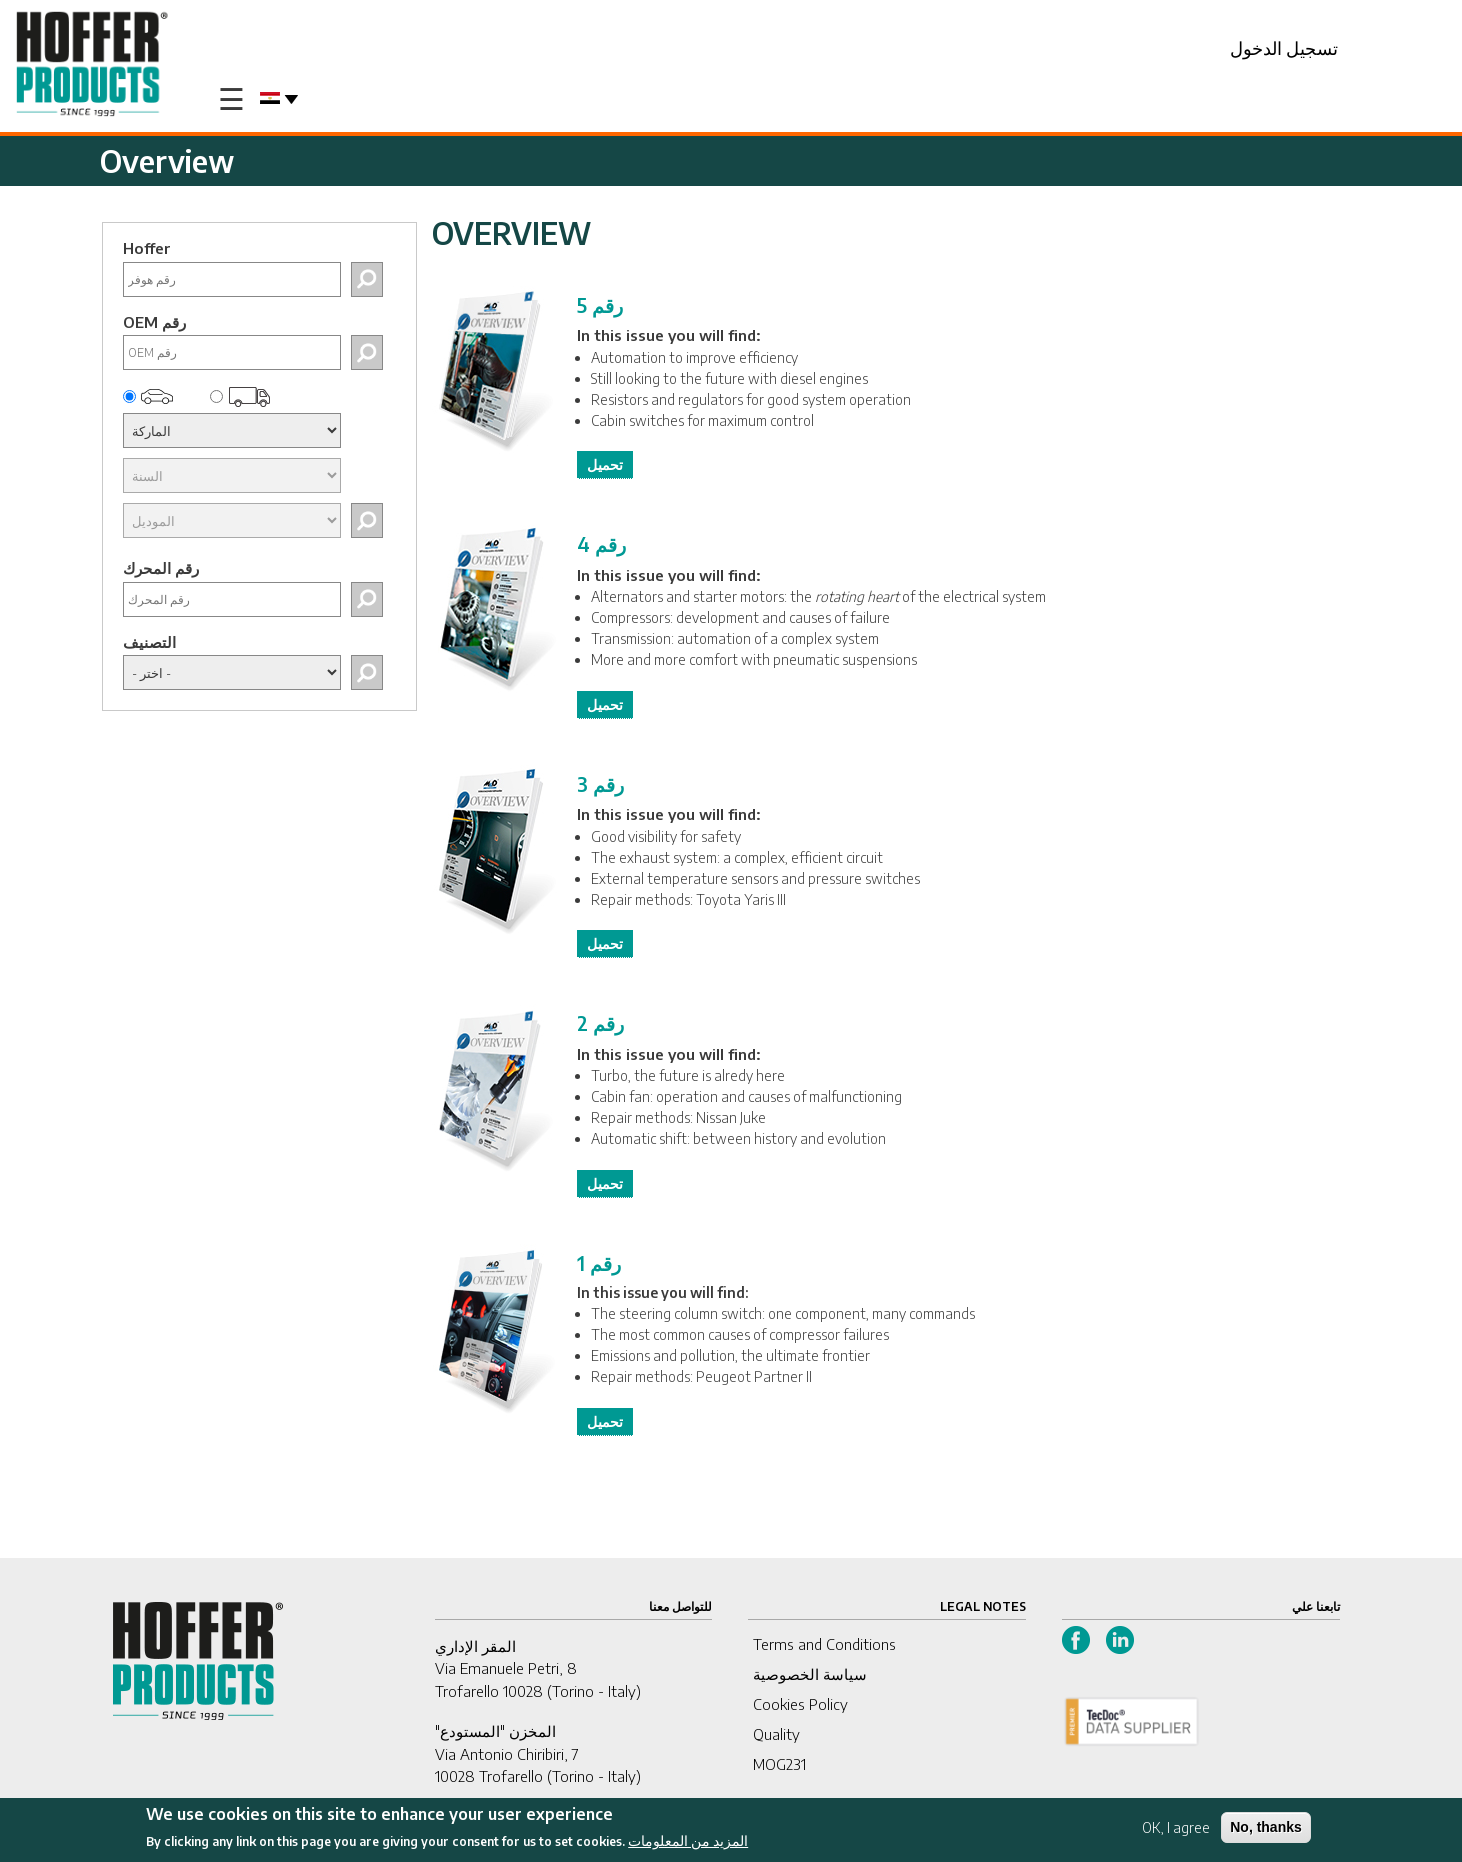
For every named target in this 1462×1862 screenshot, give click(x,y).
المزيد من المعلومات (688, 1845)
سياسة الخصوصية (810, 1674)
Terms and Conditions (824, 1644)
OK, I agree (1176, 1831)
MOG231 (779, 1764)
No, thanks (1266, 1831)
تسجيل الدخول (1284, 47)
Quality (776, 1734)
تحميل (605, 464)
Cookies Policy (800, 1704)
